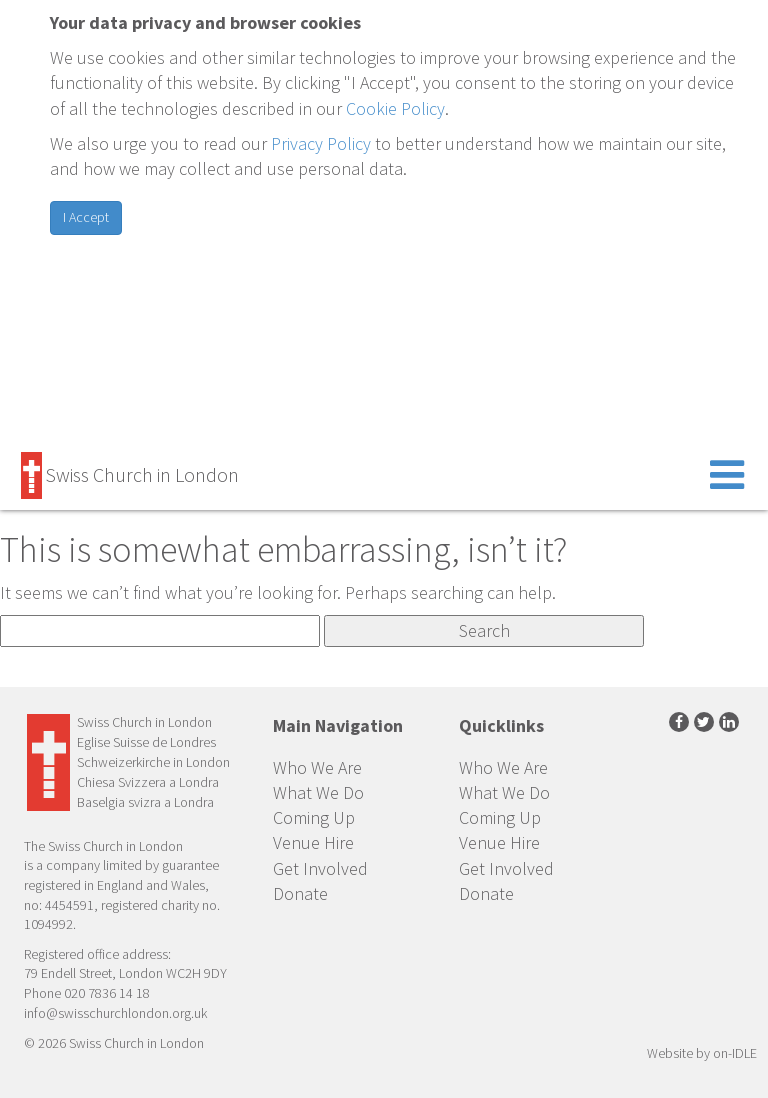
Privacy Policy (321, 143)
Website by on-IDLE (702, 1053)
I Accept (86, 217)
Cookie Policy (395, 108)
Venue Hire (313, 842)
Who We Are (317, 767)
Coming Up (314, 817)
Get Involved (320, 868)
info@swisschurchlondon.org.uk (115, 1013)
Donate (300, 893)
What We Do (318, 792)
